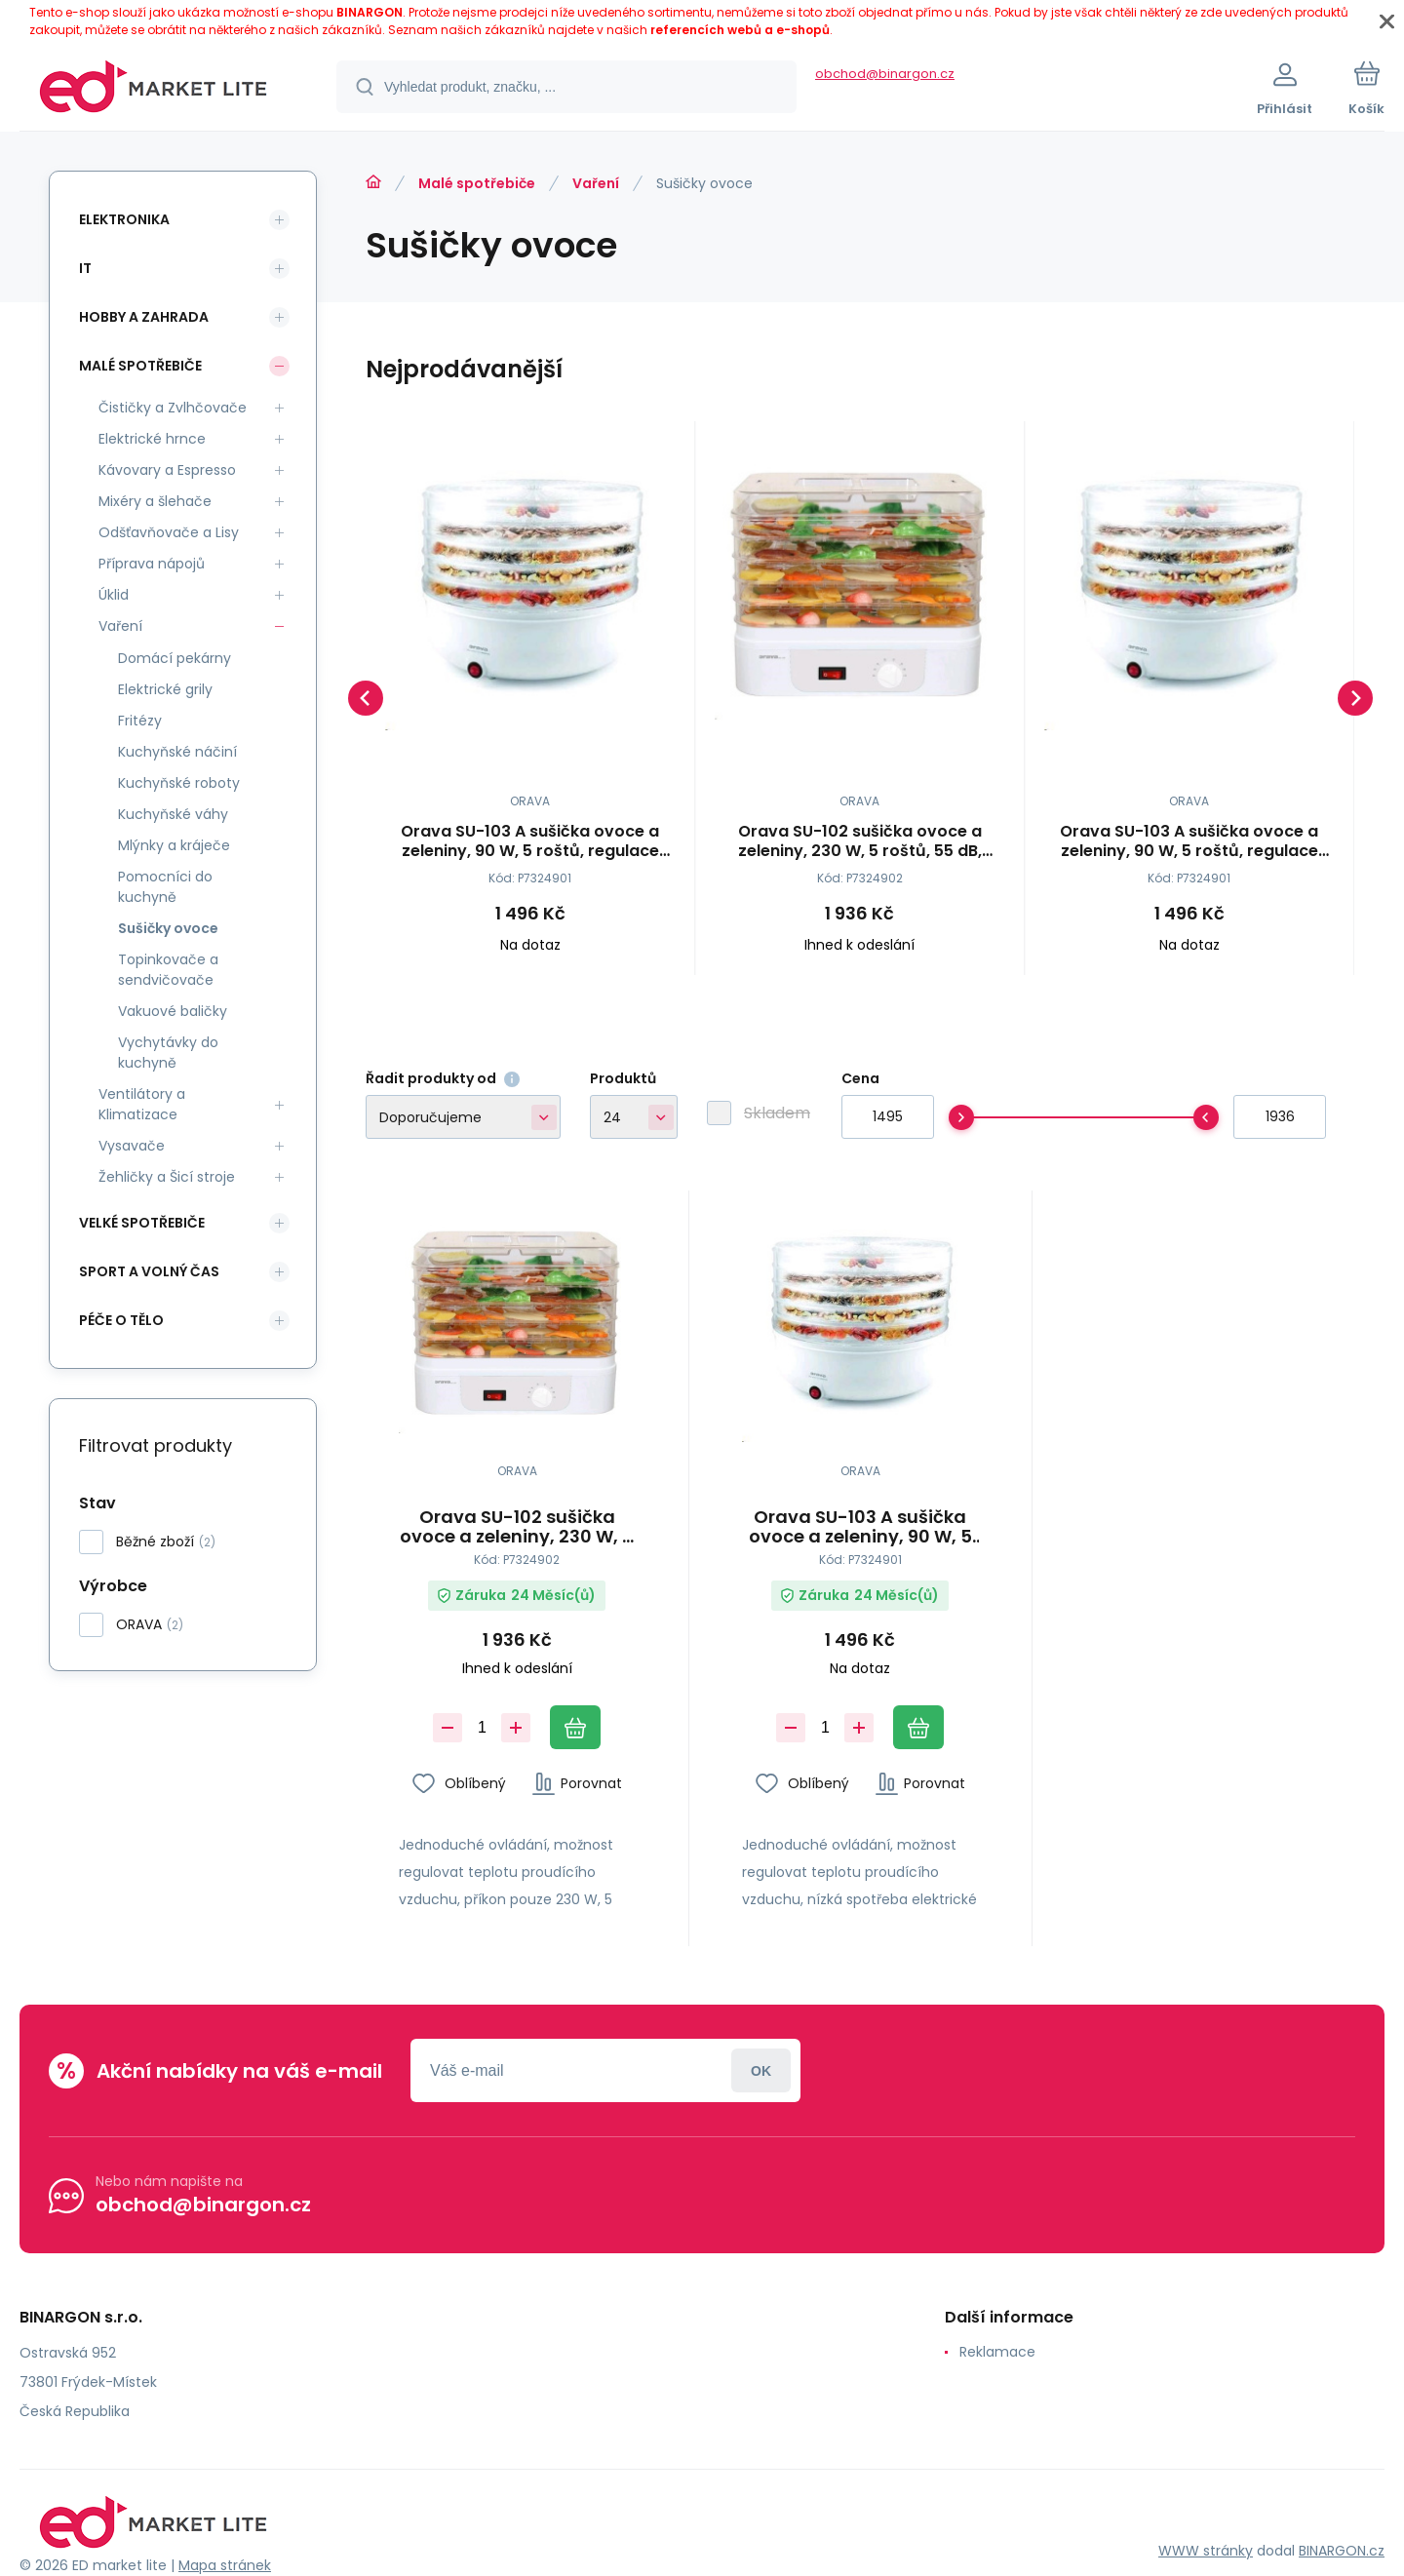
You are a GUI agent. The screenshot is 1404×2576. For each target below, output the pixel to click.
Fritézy (140, 720)
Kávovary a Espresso (167, 470)
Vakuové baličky (172, 1011)
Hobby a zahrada (144, 317)
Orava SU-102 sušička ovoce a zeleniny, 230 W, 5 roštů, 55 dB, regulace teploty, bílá (860, 841)
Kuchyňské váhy (173, 814)
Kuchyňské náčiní (177, 751)
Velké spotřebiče (142, 1222)
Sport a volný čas (149, 1271)
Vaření (595, 183)
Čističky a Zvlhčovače (172, 407)
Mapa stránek (224, 2565)
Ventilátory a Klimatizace (141, 1104)
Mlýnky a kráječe (174, 845)
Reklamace (997, 2351)
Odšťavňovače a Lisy (168, 532)
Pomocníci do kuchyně (165, 887)
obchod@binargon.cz (885, 73)
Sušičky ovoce (168, 928)
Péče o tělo (121, 1320)
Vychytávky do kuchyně (168, 1053)
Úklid (113, 595)
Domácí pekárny (174, 658)
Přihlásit (761, 2070)
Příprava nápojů (151, 563)
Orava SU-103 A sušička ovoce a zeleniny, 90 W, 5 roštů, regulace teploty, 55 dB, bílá (530, 841)
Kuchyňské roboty (179, 783)
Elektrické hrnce (152, 439)
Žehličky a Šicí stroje (166, 1177)
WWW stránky (1205, 2550)
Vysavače (131, 1145)
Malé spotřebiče (476, 183)
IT (85, 268)
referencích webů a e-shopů (740, 29)
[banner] (154, 89)
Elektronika (124, 219)
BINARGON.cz (1341, 2550)
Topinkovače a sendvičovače (168, 970)
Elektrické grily (165, 689)
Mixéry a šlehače (155, 501)
